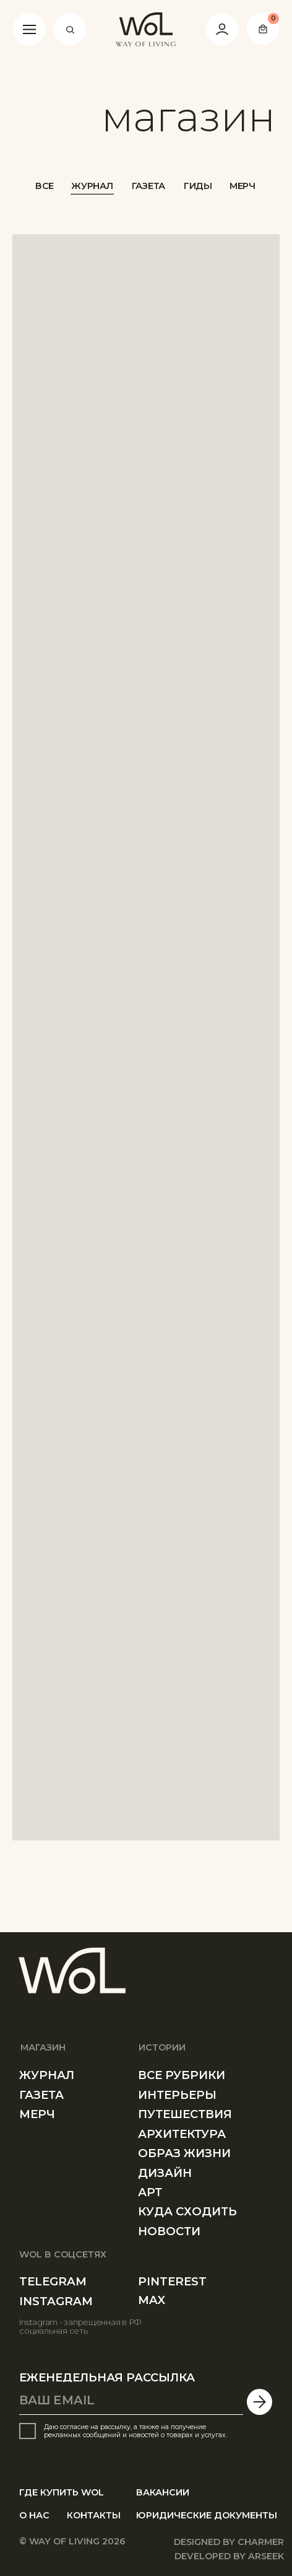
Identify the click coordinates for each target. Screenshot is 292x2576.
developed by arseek (229, 2556)
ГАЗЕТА (148, 185)
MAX (151, 2300)
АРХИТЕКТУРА (182, 2134)
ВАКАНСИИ (162, 2492)
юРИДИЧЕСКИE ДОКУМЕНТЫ (206, 2515)
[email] (131, 2400)
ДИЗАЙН (165, 2173)
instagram (56, 2301)
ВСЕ (44, 185)
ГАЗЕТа (41, 2095)
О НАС (34, 2515)
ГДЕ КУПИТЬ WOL (61, 2492)
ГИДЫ (198, 185)
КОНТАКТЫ (94, 2515)
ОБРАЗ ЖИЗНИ (184, 2153)
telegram (53, 2281)
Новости (169, 2231)
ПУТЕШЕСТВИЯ (185, 2114)
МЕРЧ (243, 185)
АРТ (150, 2192)
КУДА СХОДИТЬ (187, 2211)
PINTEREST (172, 2281)
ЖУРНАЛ (92, 185)
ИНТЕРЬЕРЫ (177, 2095)
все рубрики (181, 2075)
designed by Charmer (229, 2541)
